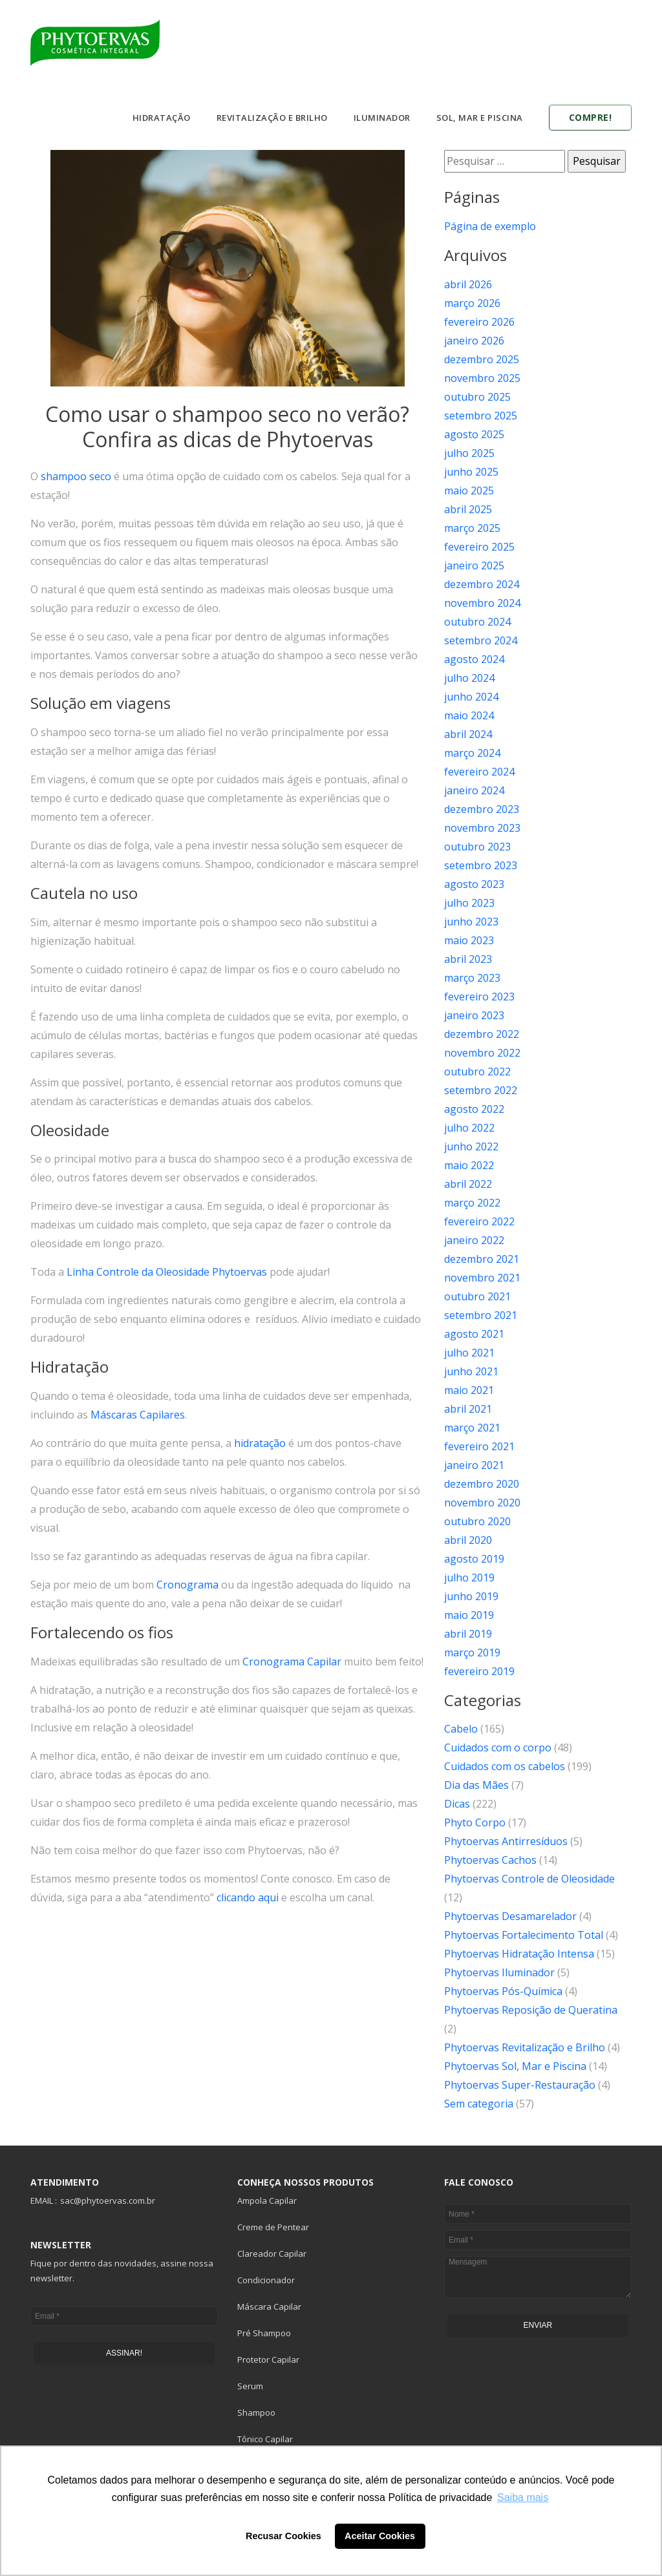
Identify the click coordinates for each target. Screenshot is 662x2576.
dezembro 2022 (481, 1034)
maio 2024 (469, 715)
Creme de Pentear (273, 2227)
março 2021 (472, 1427)
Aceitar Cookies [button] (380, 2536)
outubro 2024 (477, 622)
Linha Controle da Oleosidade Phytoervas (167, 1272)
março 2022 (472, 1203)
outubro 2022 (477, 1071)
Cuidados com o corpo (497, 1747)
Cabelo (461, 1729)
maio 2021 (469, 1390)
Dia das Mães (476, 1785)
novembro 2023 (482, 828)
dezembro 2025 (481, 359)
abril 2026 (468, 284)
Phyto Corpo (475, 1822)
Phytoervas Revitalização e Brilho (524, 2047)
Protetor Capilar (268, 2359)
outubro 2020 (477, 1521)
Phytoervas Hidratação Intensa (519, 1954)
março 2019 (472, 1652)
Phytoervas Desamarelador (510, 1916)
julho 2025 (469, 453)
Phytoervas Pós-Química (503, 1991)
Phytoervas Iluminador (499, 1972)
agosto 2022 (474, 1109)
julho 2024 (469, 678)
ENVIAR (538, 2325)
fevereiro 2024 (479, 772)
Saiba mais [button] (522, 2497)
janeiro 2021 (474, 1465)
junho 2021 (471, 1371)
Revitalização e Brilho (272, 117)
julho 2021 (469, 1353)
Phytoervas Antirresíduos (506, 1841)
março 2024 (472, 753)
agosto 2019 (474, 1559)
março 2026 (472, 303)
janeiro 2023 (474, 1015)
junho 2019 (471, 1596)
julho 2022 (469, 1128)
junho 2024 (471, 697)
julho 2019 (469, 1577)
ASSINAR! (124, 2353)
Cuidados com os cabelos (504, 1766)
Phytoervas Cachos (490, 1860)
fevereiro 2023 (479, 996)
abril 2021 (468, 1409)
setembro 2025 (480, 415)
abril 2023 (468, 959)
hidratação (260, 1443)
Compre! (590, 117)
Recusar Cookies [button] (283, 2536)
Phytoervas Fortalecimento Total (523, 1935)
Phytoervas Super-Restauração (519, 2085)
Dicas (457, 1804)
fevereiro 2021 (479, 1446)
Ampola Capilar (267, 2200)
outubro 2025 (477, 397)
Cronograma (187, 1585)
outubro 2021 (477, 1296)
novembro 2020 (482, 1502)
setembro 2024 (480, 640)
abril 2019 (468, 1634)
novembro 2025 (482, 378)
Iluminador (382, 117)
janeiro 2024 (474, 790)
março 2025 (472, 528)
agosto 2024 (474, 659)
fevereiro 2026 (479, 322)
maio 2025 (469, 490)
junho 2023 (471, 921)
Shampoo (256, 2412)
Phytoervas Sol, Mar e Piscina (515, 2066)
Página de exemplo (490, 226)
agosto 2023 (474, 884)
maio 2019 (469, 1615)
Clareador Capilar (271, 2253)
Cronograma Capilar (291, 1661)
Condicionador (266, 2280)
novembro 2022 (482, 1053)
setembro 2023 (480, 865)
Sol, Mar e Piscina (479, 117)
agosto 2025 (474, 434)
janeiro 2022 (474, 1240)
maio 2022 (469, 1165)
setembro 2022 (480, 1090)
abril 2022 (468, 1184)
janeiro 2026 (474, 340)
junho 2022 (471, 1146)
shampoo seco (76, 476)
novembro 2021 (482, 1278)
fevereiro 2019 (479, 1671)
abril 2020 (468, 1540)
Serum (250, 2386)
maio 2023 (469, 940)
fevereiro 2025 (479, 547)
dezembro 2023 (481, 809)
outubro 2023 (477, 846)
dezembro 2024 (481, 584)
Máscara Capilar (269, 2306)
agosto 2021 (474, 1334)
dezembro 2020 (481, 1484)
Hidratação (162, 117)
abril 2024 (468, 734)
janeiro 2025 (474, 565)
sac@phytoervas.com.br (107, 2200)
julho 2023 (469, 903)
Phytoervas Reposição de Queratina (530, 2010)
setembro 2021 (480, 1315)
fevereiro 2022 (479, 1221)
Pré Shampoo (264, 2333)
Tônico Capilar (265, 2439)
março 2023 (472, 978)
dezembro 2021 (481, 1259)
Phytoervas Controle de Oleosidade (529, 1879)
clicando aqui (248, 1897)
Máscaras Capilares (138, 1415)
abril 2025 (468, 509)
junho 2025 (471, 472)
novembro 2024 (482, 603)
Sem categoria (478, 2103)
